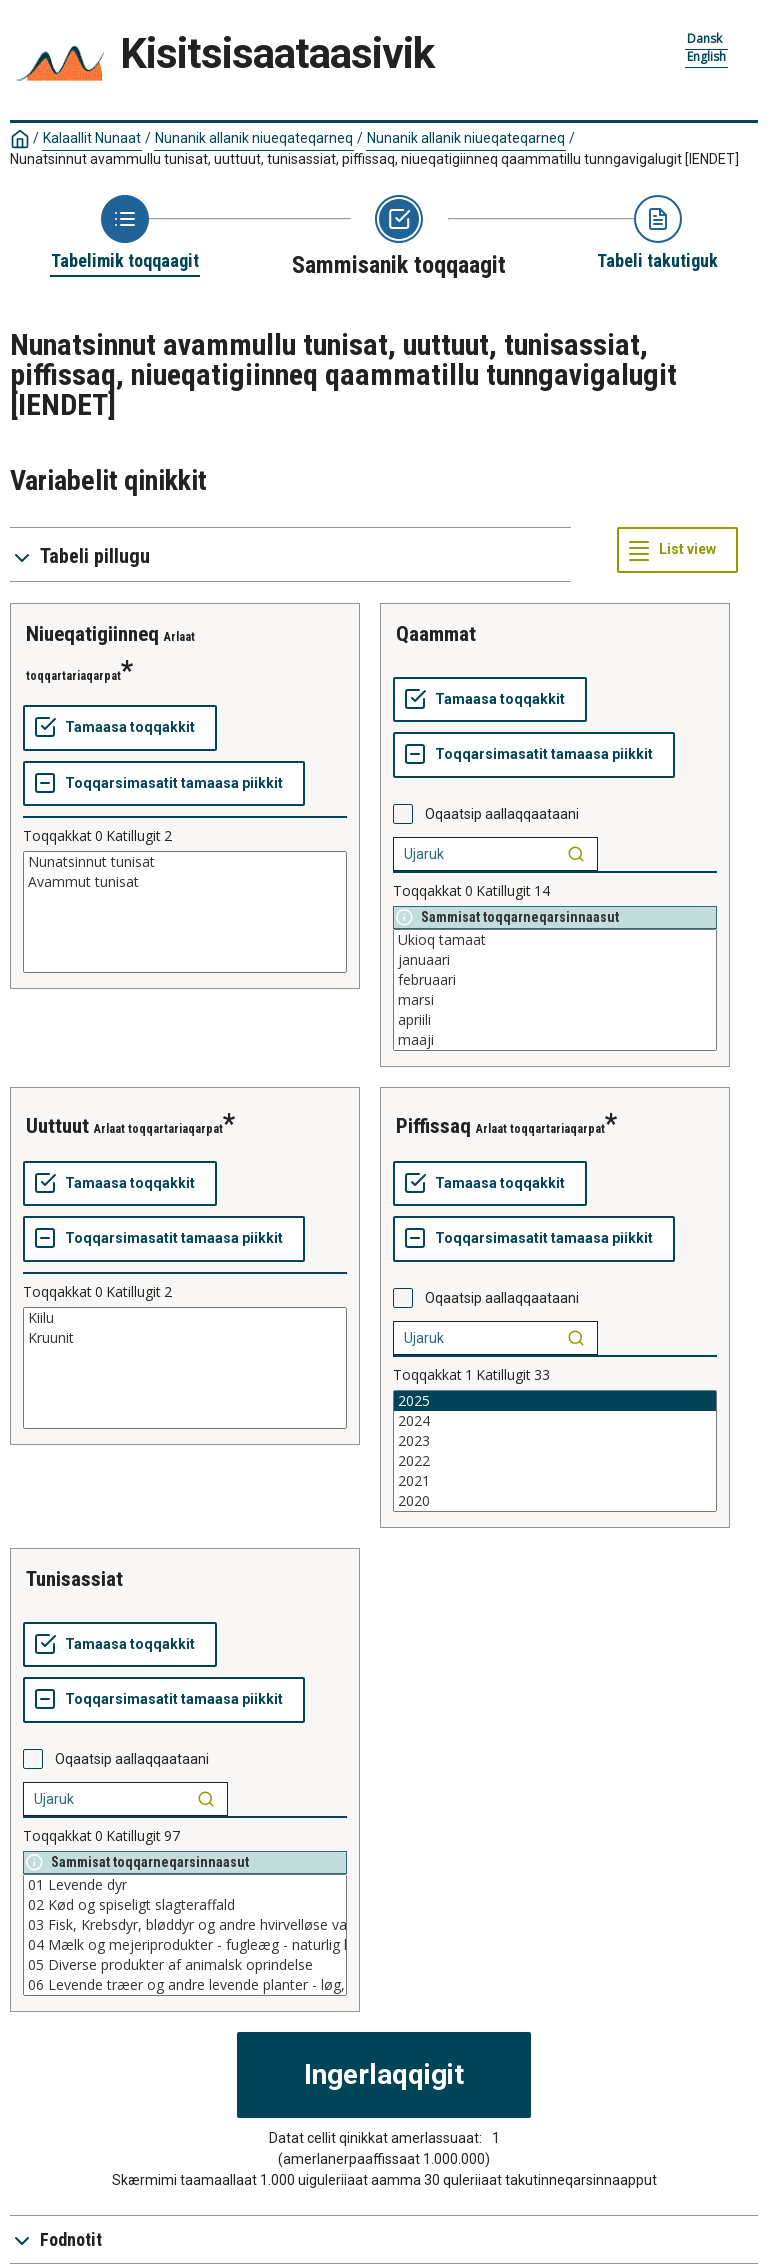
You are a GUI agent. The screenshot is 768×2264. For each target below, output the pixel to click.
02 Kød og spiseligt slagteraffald (185, 1905)
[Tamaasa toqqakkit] (120, 728)
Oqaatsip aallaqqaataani (502, 814)
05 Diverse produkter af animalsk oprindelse (185, 1965)
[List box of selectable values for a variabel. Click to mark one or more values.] (185, 912)
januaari (555, 960)
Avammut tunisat (185, 882)
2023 (555, 1441)
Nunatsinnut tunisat (185, 862)
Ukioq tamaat (555, 940)
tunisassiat (74, 1579)
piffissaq (433, 1126)
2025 (555, 1401)
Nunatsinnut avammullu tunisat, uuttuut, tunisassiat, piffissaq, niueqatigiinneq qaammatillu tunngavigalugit (374, 159)
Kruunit (185, 1338)
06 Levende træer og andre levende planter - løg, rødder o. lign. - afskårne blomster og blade (185, 1985)
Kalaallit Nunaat (92, 138)
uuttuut (57, 1126)
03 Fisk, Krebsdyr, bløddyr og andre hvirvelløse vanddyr (185, 1925)
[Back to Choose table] (125, 234)
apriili (555, 1020)
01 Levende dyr (185, 1885)
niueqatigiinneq (92, 634)
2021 (555, 1481)
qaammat (436, 634)
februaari (555, 980)
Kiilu (185, 1318)
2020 (555, 1501)
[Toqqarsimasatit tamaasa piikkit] (164, 784)
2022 (555, 1461)
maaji (555, 1040)
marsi (555, 1000)
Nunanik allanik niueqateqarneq (254, 138)
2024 (555, 1421)
